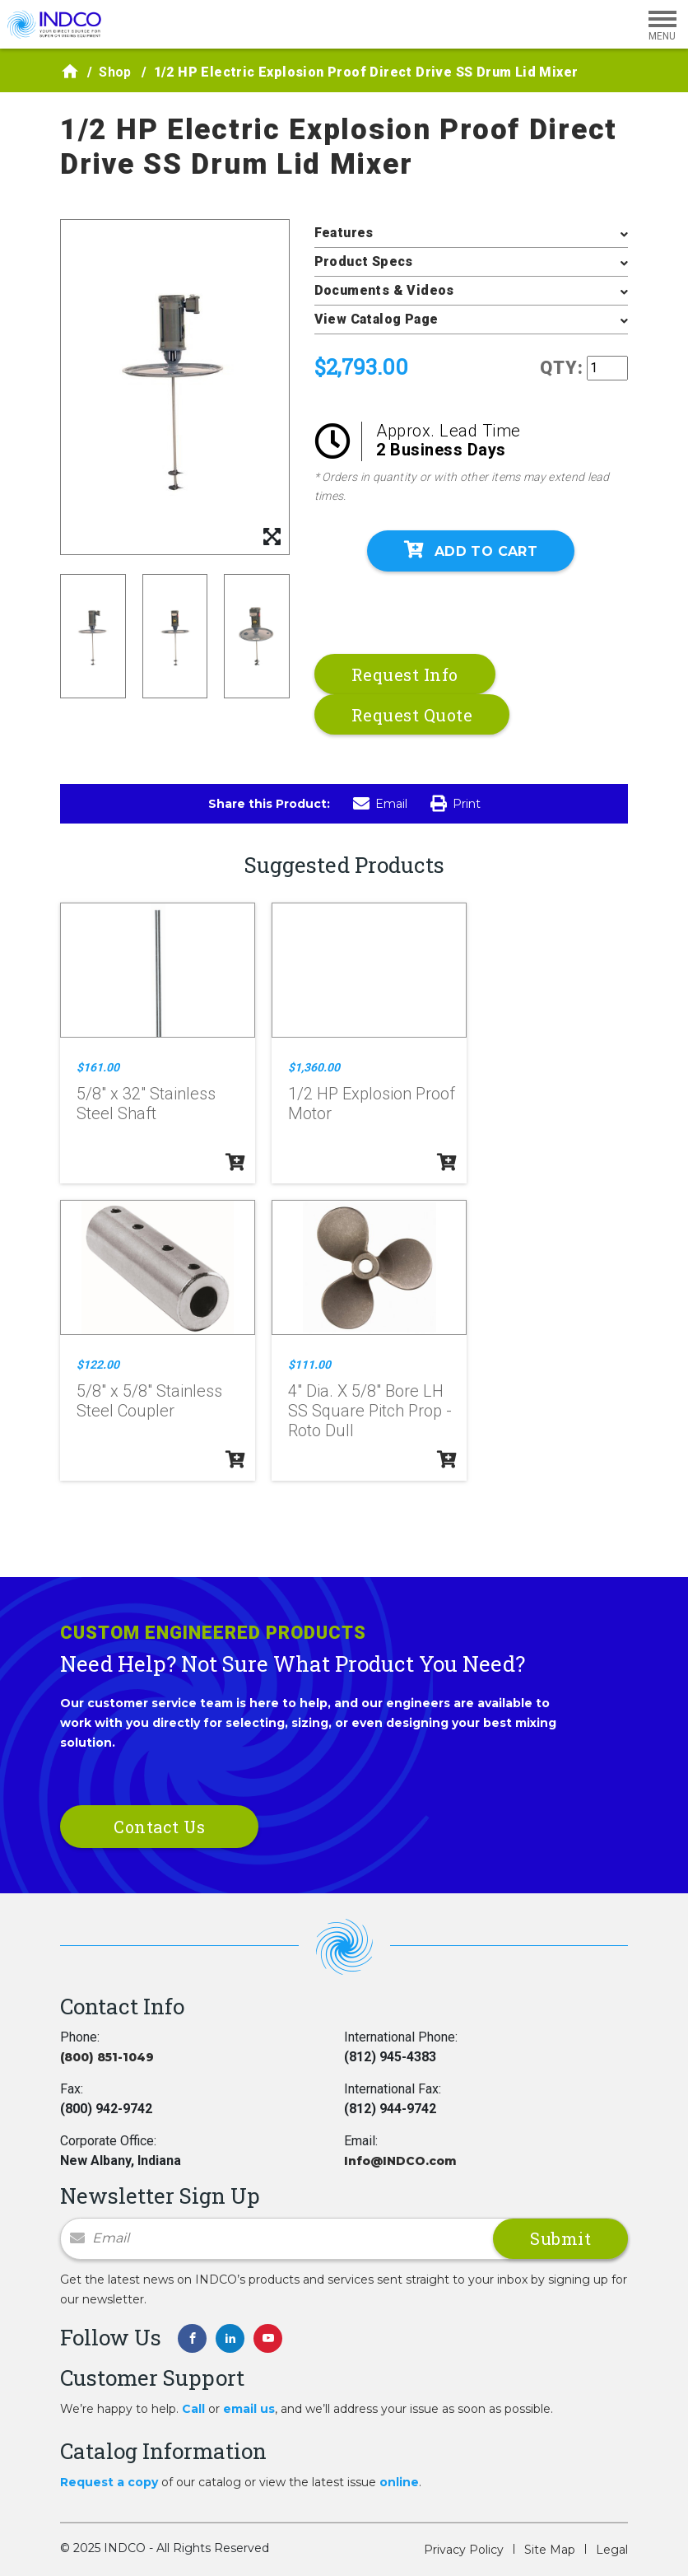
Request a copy (109, 2482)
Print (455, 803)
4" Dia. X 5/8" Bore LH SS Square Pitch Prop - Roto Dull (370, 1410)
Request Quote (412, 715)
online (399, 2482)
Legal (612, 2549)
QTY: (561, 367)
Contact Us (159, 1826)
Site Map (549, 2549)
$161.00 (98, 1067)
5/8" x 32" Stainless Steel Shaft (146, 1103)
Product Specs (363, 261)
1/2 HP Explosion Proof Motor (371, 1103)
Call (193, 2408)
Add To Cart (470, 550)
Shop (115, 72)
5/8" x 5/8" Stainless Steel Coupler (149, 1401)
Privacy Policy (464, 2549)
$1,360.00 (314, 1067)
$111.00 (309, 1364)
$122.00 (98, 1364)
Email (380, 803)
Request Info (404, 674)
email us (249, 2408)
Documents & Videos (384, 290)
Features (344, 232)
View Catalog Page (376, 319)
